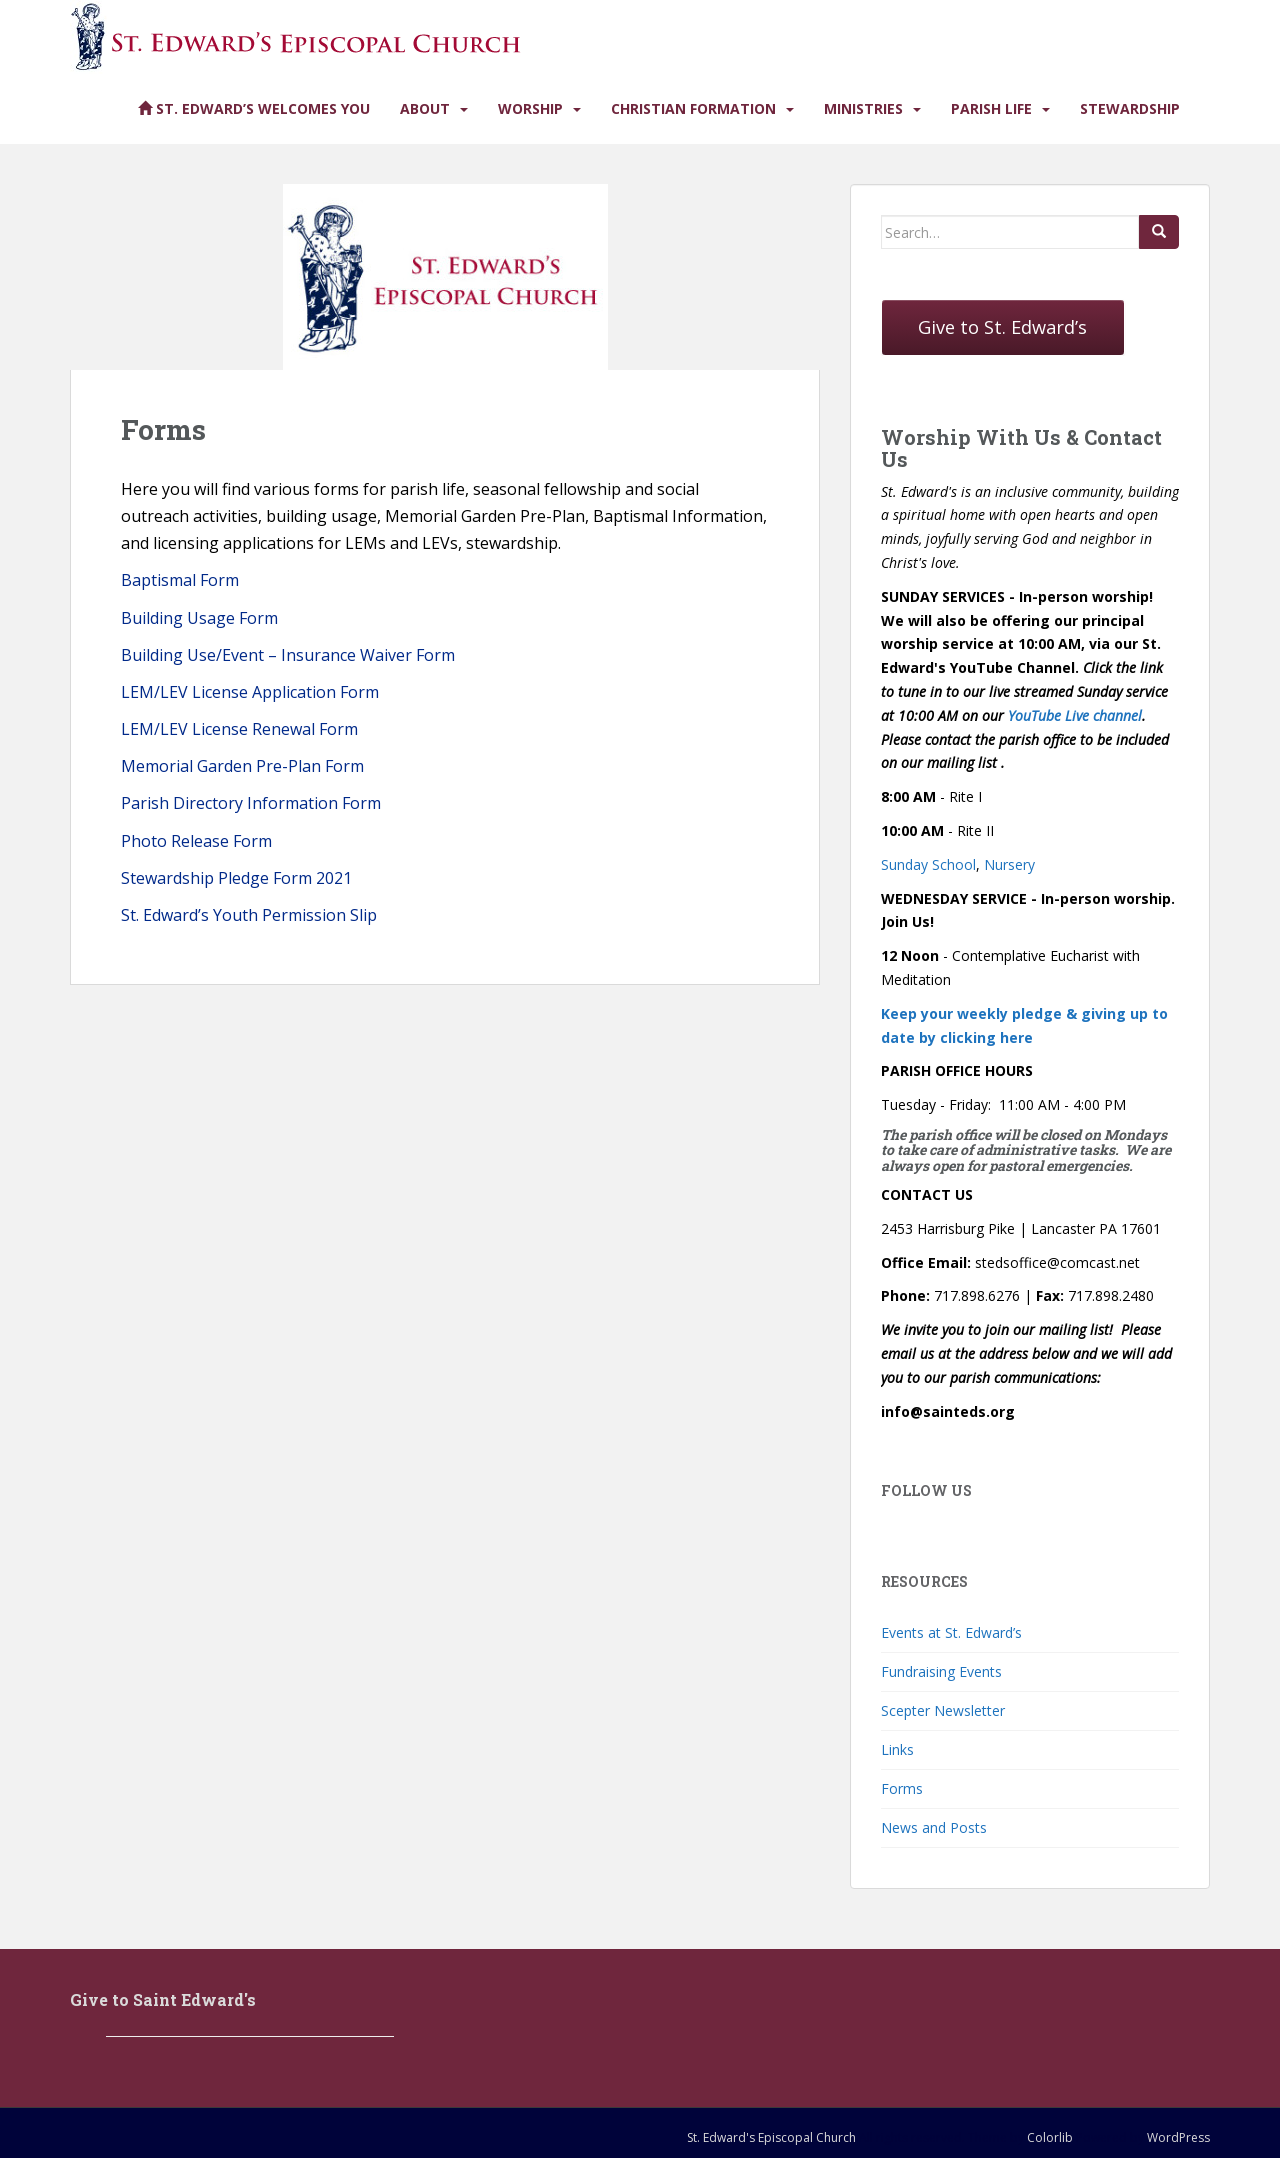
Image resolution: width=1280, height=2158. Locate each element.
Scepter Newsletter (943, 1710)
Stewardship (1130, 108)
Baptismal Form (180, 580)
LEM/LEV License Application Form (250, 692)
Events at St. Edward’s (951, 1632)
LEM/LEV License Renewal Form (239, 729)
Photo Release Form (196, 841)
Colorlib (1050, 2137)
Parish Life (991, 108)
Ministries (863, 108)
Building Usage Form (199, 618)
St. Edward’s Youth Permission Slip (249, 915)
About (425, 108)
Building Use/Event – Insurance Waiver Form (288, 655)
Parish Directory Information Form (251, 803)
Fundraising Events (941, 1671)
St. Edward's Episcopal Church (771, 2137)
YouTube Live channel (1075, 715)
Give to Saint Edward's (163, 1999)
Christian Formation (693, 108)
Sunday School (928, 864)
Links (897, 1749)
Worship (530, 108)
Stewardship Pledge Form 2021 (236, 878)
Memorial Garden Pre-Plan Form (242, 766)
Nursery (1009, 864)
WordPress (1178, 2137)
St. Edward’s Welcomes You (254, 108)
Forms (902, 1788)
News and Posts (934, 1827)
